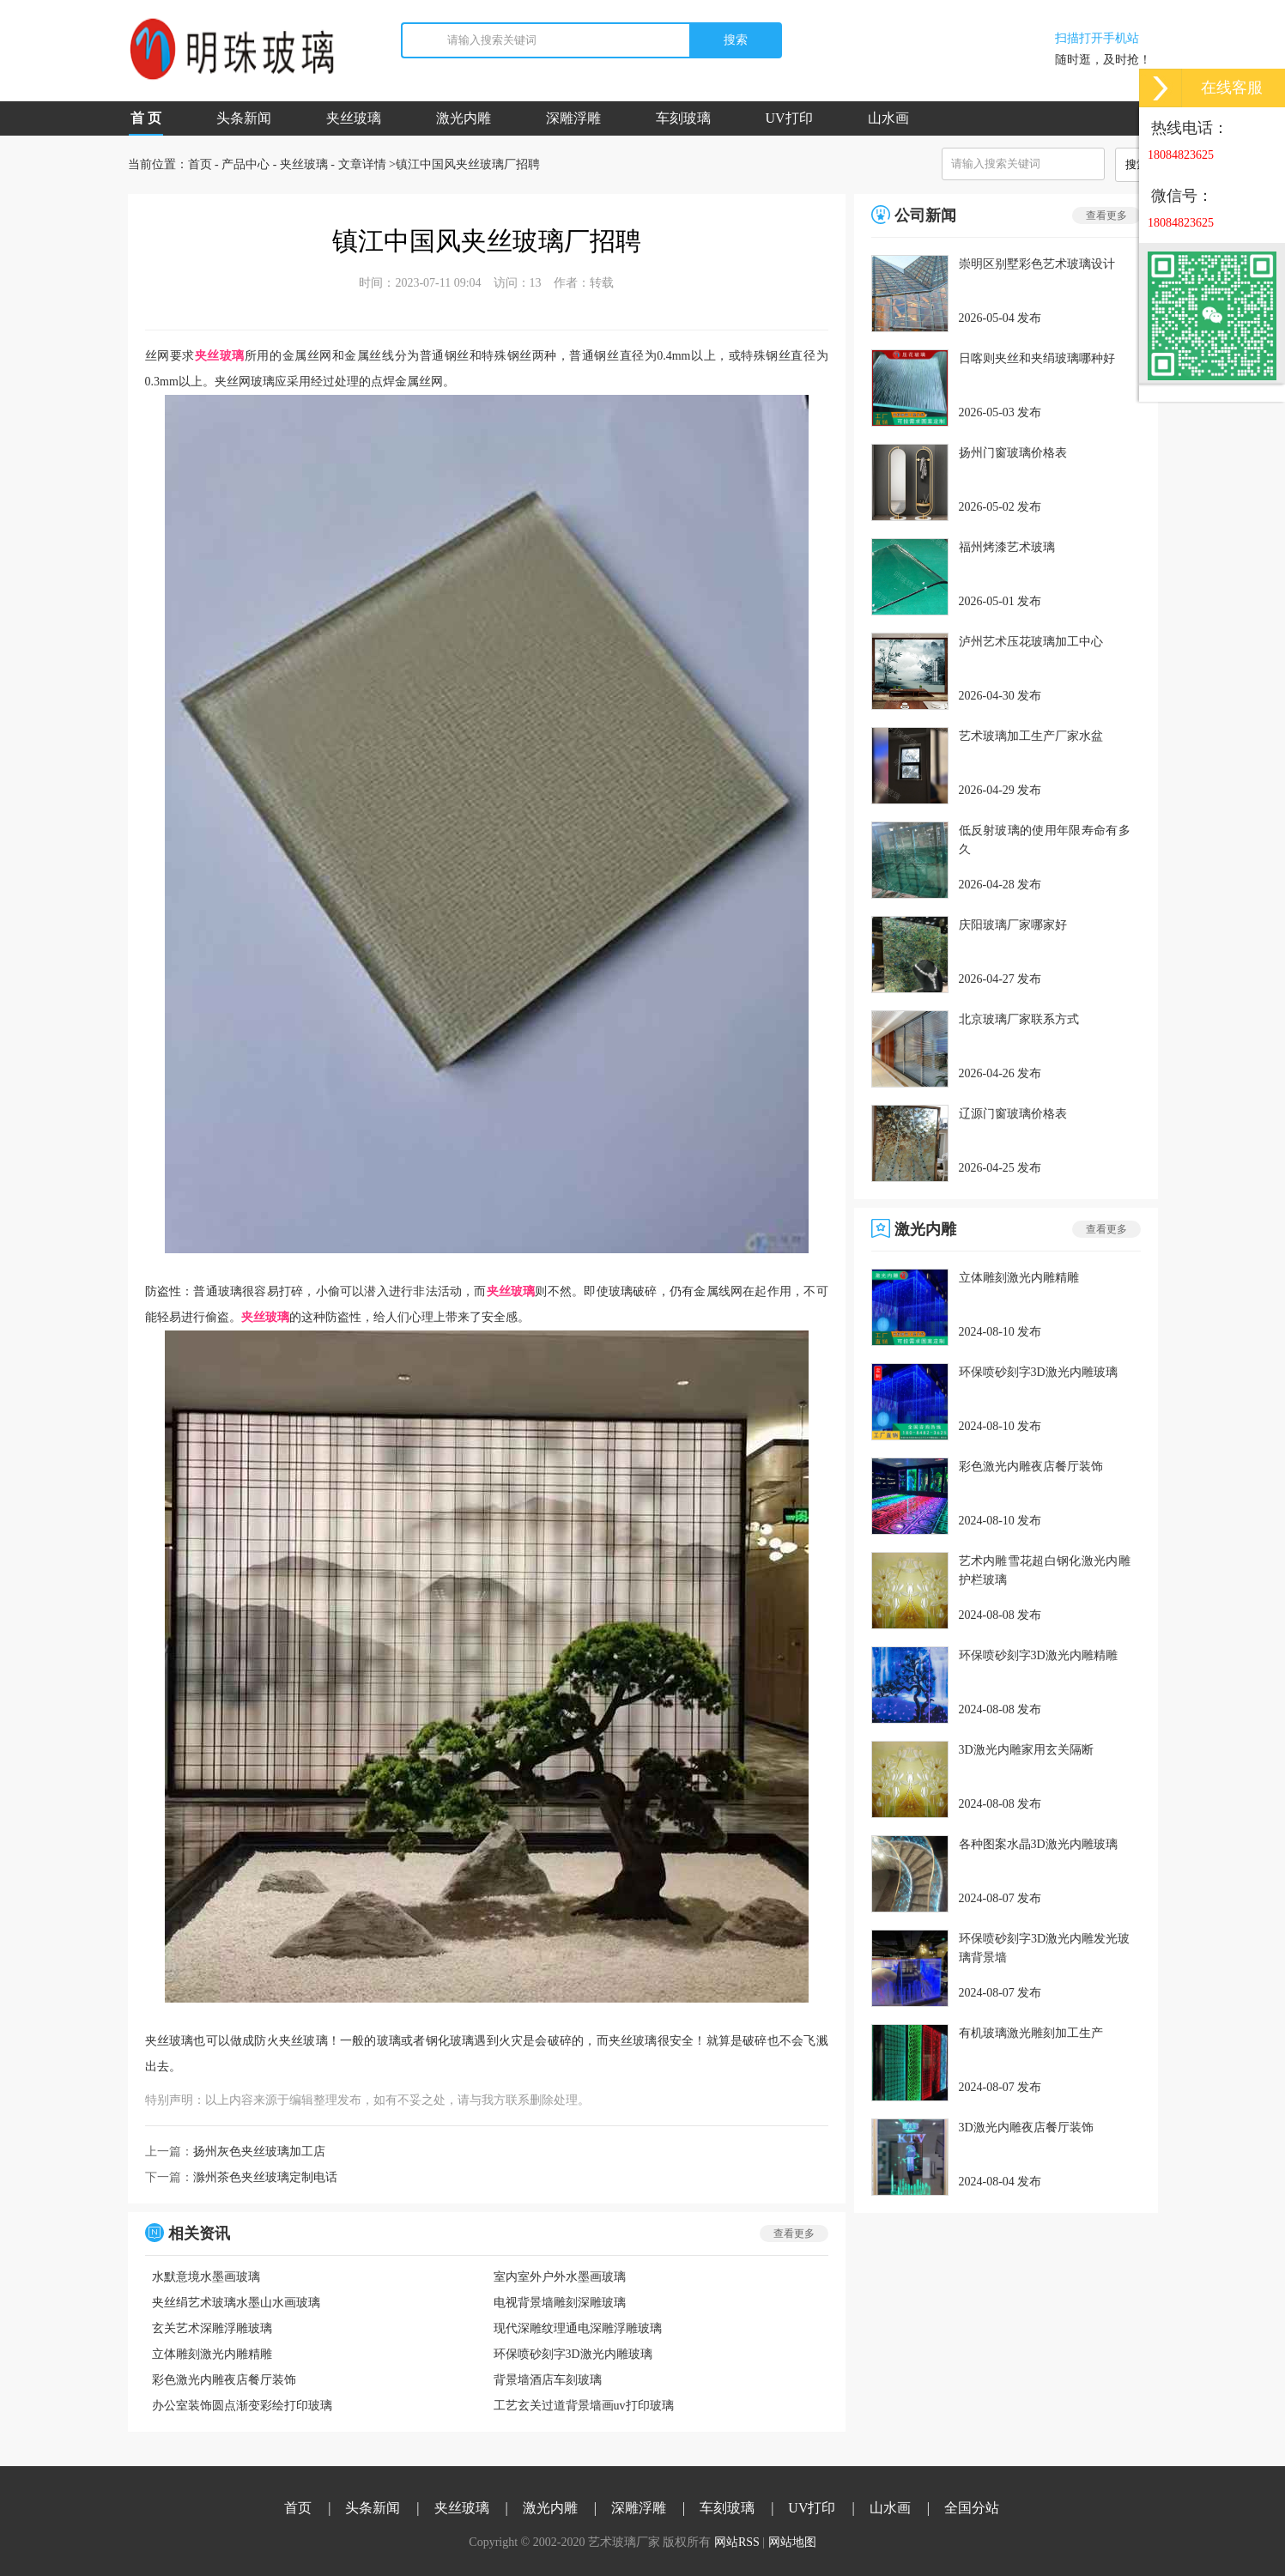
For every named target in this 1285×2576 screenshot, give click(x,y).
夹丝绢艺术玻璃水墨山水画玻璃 (236, 2302)
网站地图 (792, 2542)
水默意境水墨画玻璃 (206, 2276)
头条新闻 (243, 118)
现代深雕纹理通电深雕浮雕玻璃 (578, 2328)
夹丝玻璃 (353, 118)
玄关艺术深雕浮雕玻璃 (212, 2328)
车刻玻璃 (683, 118)
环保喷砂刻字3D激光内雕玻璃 (573, 2354)
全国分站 (971, 2507)
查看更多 (794, 2233)
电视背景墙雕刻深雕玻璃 (560, 2302)
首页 (200, 164)
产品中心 (245, 164)
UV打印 (789, 118)
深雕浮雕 (573, 118)
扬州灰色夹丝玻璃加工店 (259, 2151)
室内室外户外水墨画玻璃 (560, 2276)
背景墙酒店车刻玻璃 (548, 2379)
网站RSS (737, 2542)
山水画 (888, 118)
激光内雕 (463, 118)
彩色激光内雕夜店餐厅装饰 (224, 2379)
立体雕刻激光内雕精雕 (212, 2354)
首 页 (146, 123)
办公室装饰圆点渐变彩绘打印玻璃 (242, 2405)
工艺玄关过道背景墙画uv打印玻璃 (584, 2405)
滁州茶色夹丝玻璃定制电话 (265, 2177)
